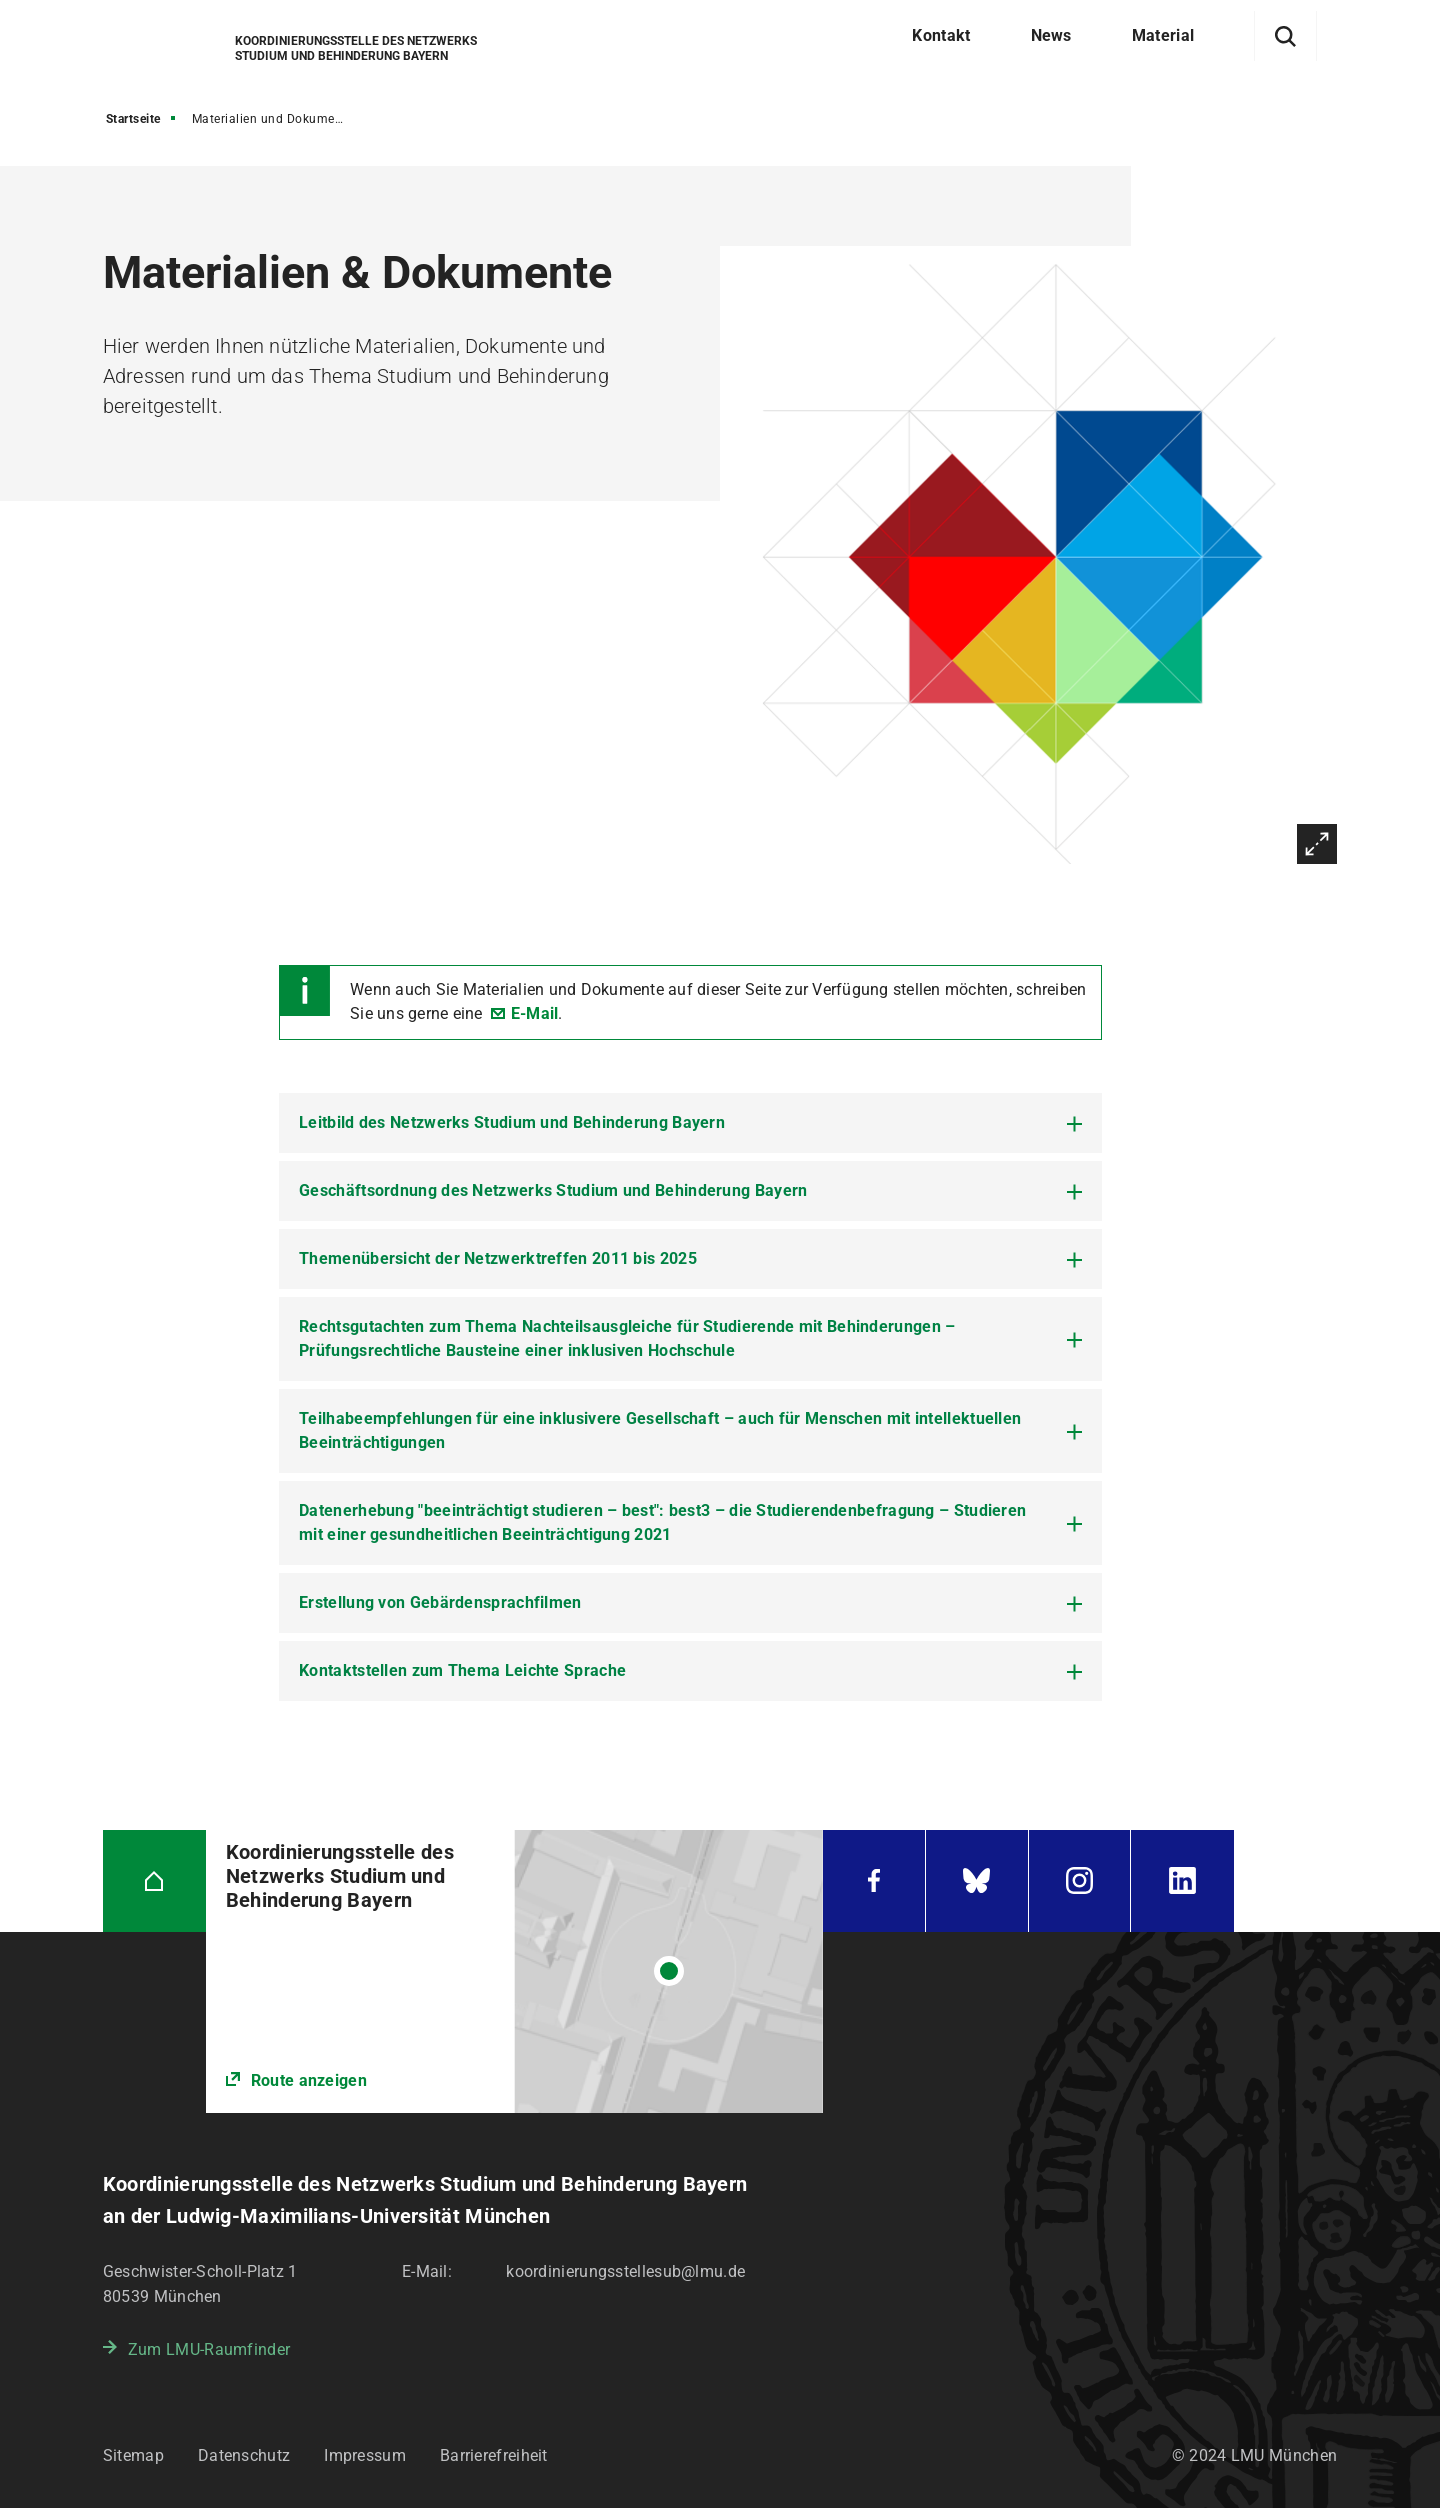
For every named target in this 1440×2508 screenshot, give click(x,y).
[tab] (690, 1123)
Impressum (365, 2455)
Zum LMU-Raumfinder (209, 2349)
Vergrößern (1317, 844)
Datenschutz (244, 2455)
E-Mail (535, 1013)
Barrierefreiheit (494, 2455)
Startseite (133, 119)
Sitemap (133, 2455)
